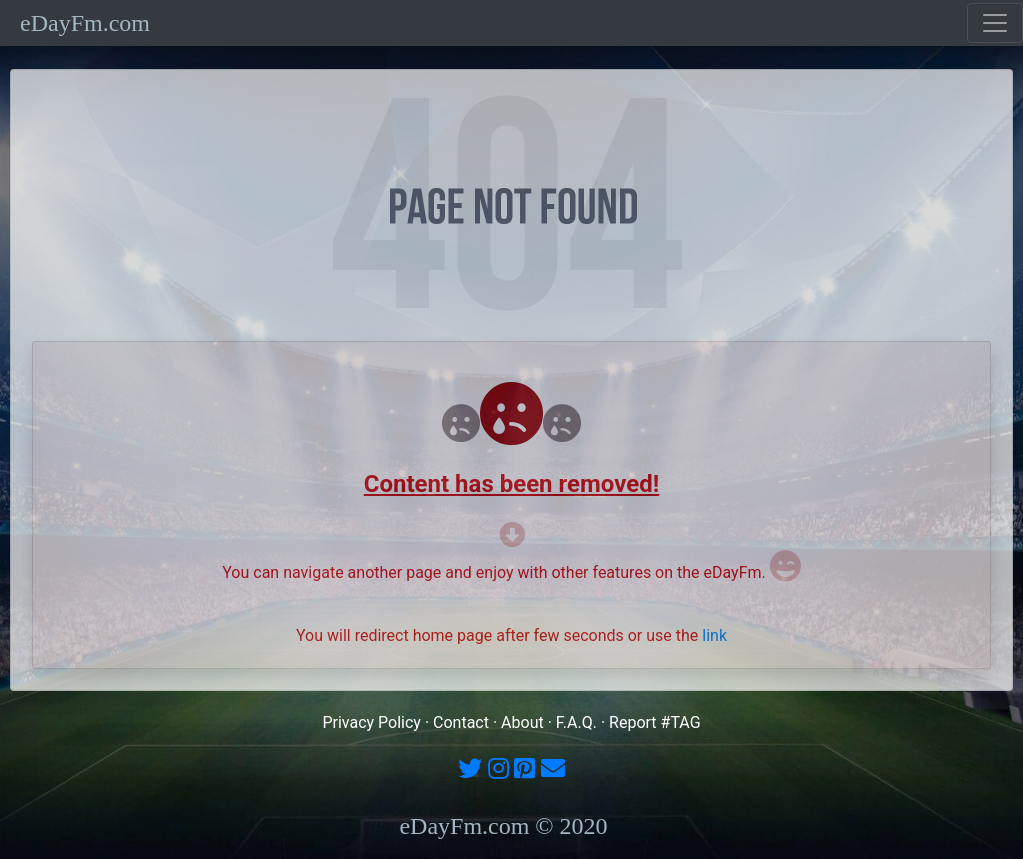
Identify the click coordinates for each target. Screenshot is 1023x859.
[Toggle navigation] (995, 23)
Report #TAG (655, 722)
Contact (461, 722)
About (522, 722)
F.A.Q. (576, 722)
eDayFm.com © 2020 (503, 826)
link (714, 635)
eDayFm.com (85, 23)
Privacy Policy (371, 722)
